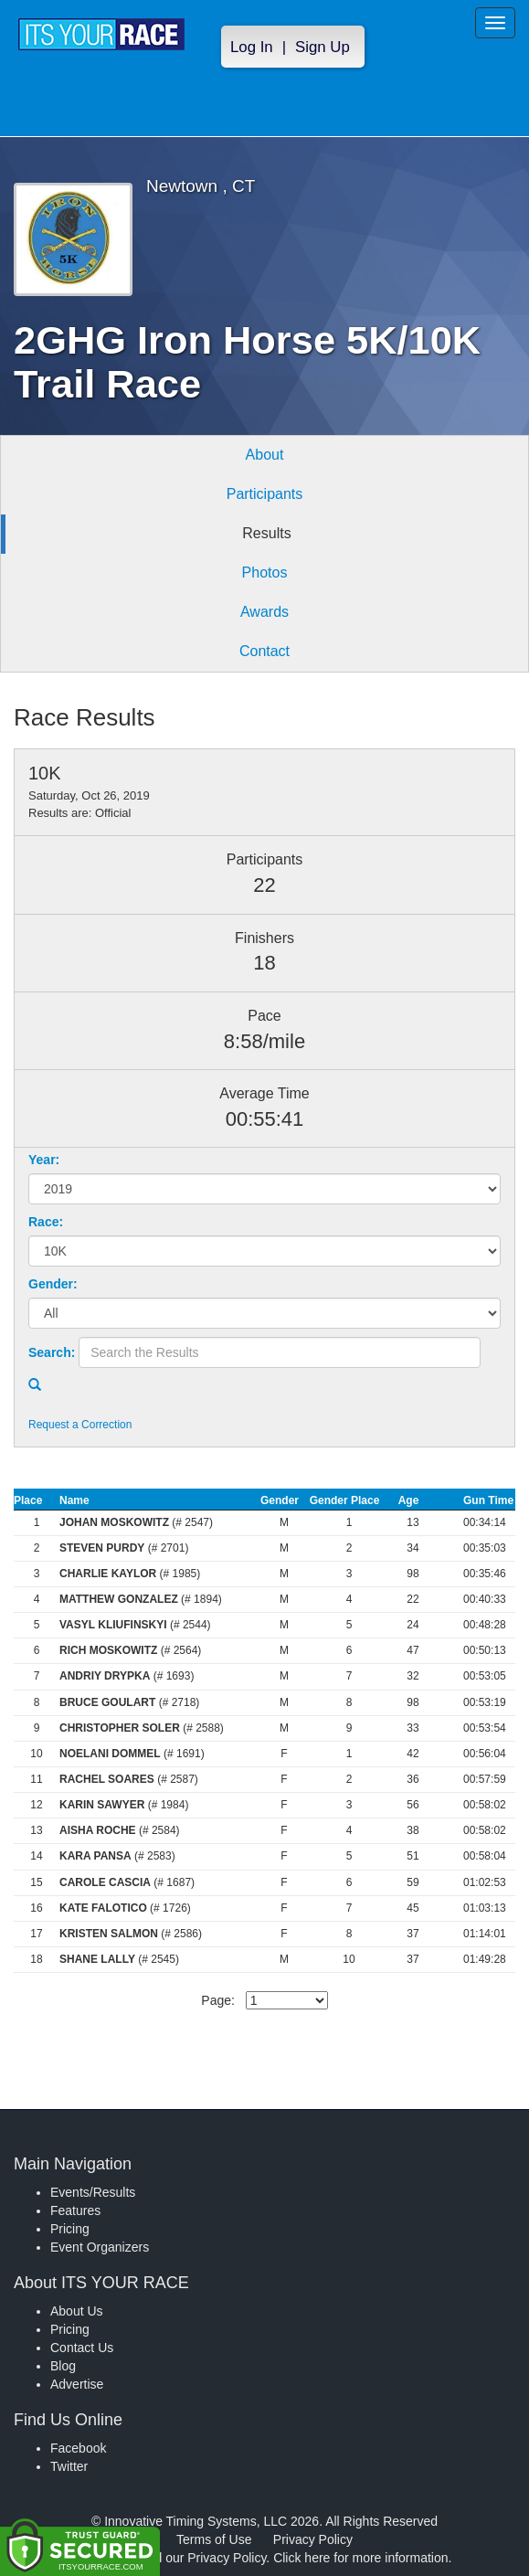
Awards (264, 612)
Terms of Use (213, 2539)
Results (266, 533)
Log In (251, 47)
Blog (63, 2366)
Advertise (76, 2384)
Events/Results (92, 2192)
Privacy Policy (313, 2539)
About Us (76, 2311)
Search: (51, 1352)
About (265, 454)
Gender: (53, 1284)
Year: (43, 1159)
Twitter (69, 2466)
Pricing (70, 2228)
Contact (264, 651)
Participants (265, 494)
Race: (45, 1221)
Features (75, 2210)
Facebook (78, 2448)
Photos (265, 572)
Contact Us (81, 2347)
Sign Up (322, 47)
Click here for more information (360, 2557)
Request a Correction (80, 1424)
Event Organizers (99, 2247)
